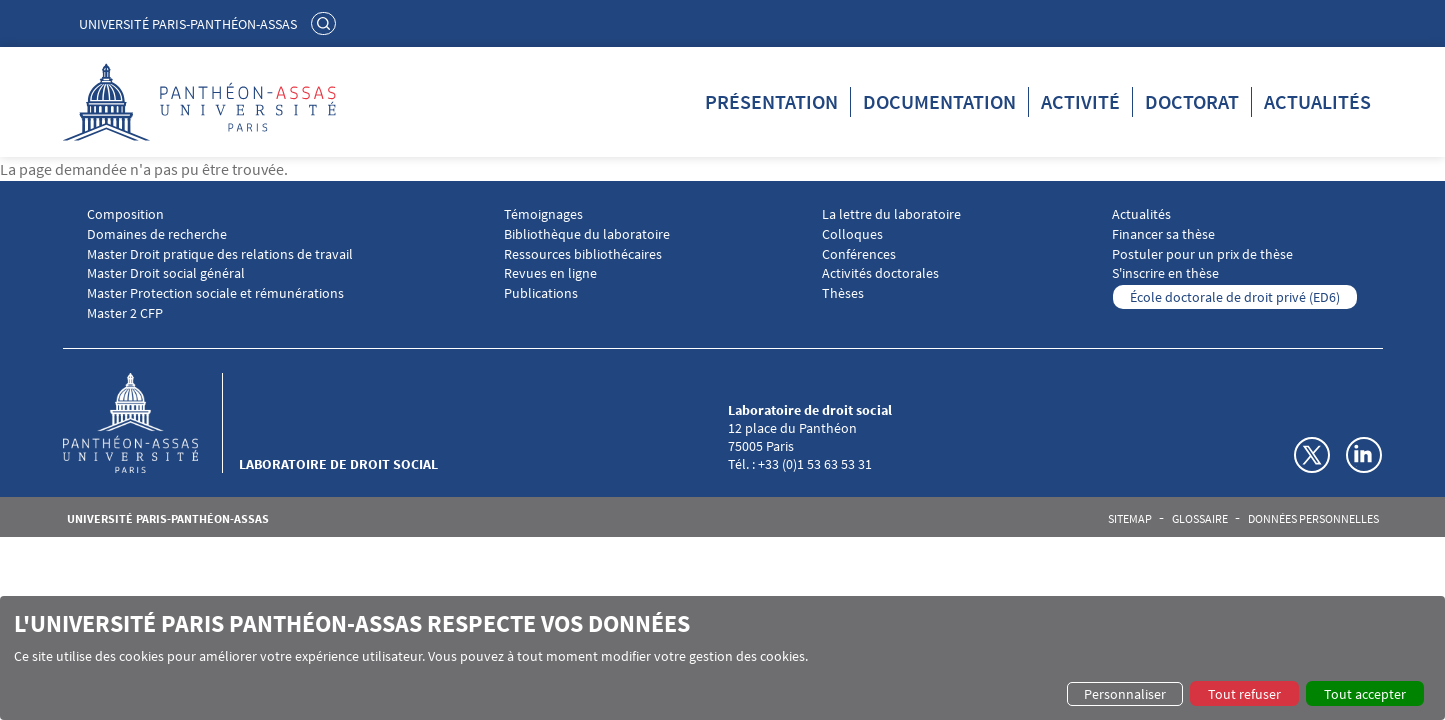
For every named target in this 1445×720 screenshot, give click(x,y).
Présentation (771, 101)
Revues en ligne (550, 273)
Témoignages (543, 214)
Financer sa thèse (1163, 234)
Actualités (1317, 101)
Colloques (852, 234)
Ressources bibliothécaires (583, 254)
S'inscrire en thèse (1165, 273)
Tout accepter (1365, 694)
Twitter (1312, 455)
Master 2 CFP (125, 313)
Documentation (939, 101)
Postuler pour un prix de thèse (1202, 254)
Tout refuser (1244, 694)
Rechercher (326, 23)
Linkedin (1364, 455)
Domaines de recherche (157, 234)
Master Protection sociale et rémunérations (215, 293)
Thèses (843, 293)
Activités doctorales (880, 273)
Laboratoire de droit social (338, 464)
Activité (1080, 101)
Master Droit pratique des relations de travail (220, 254)
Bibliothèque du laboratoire (587, 234)
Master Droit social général (166, 273)
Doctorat (1192, 101)
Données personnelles (1313, 519)
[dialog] (722, 658)
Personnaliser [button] (1125, 694)
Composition (125, 214)
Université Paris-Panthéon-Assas (188, 24)
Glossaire (1200, 519)
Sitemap (1130, 519)
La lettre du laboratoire (891, 214)
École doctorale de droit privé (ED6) (1235, 297)
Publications (541, 293)
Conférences (859, 254)
